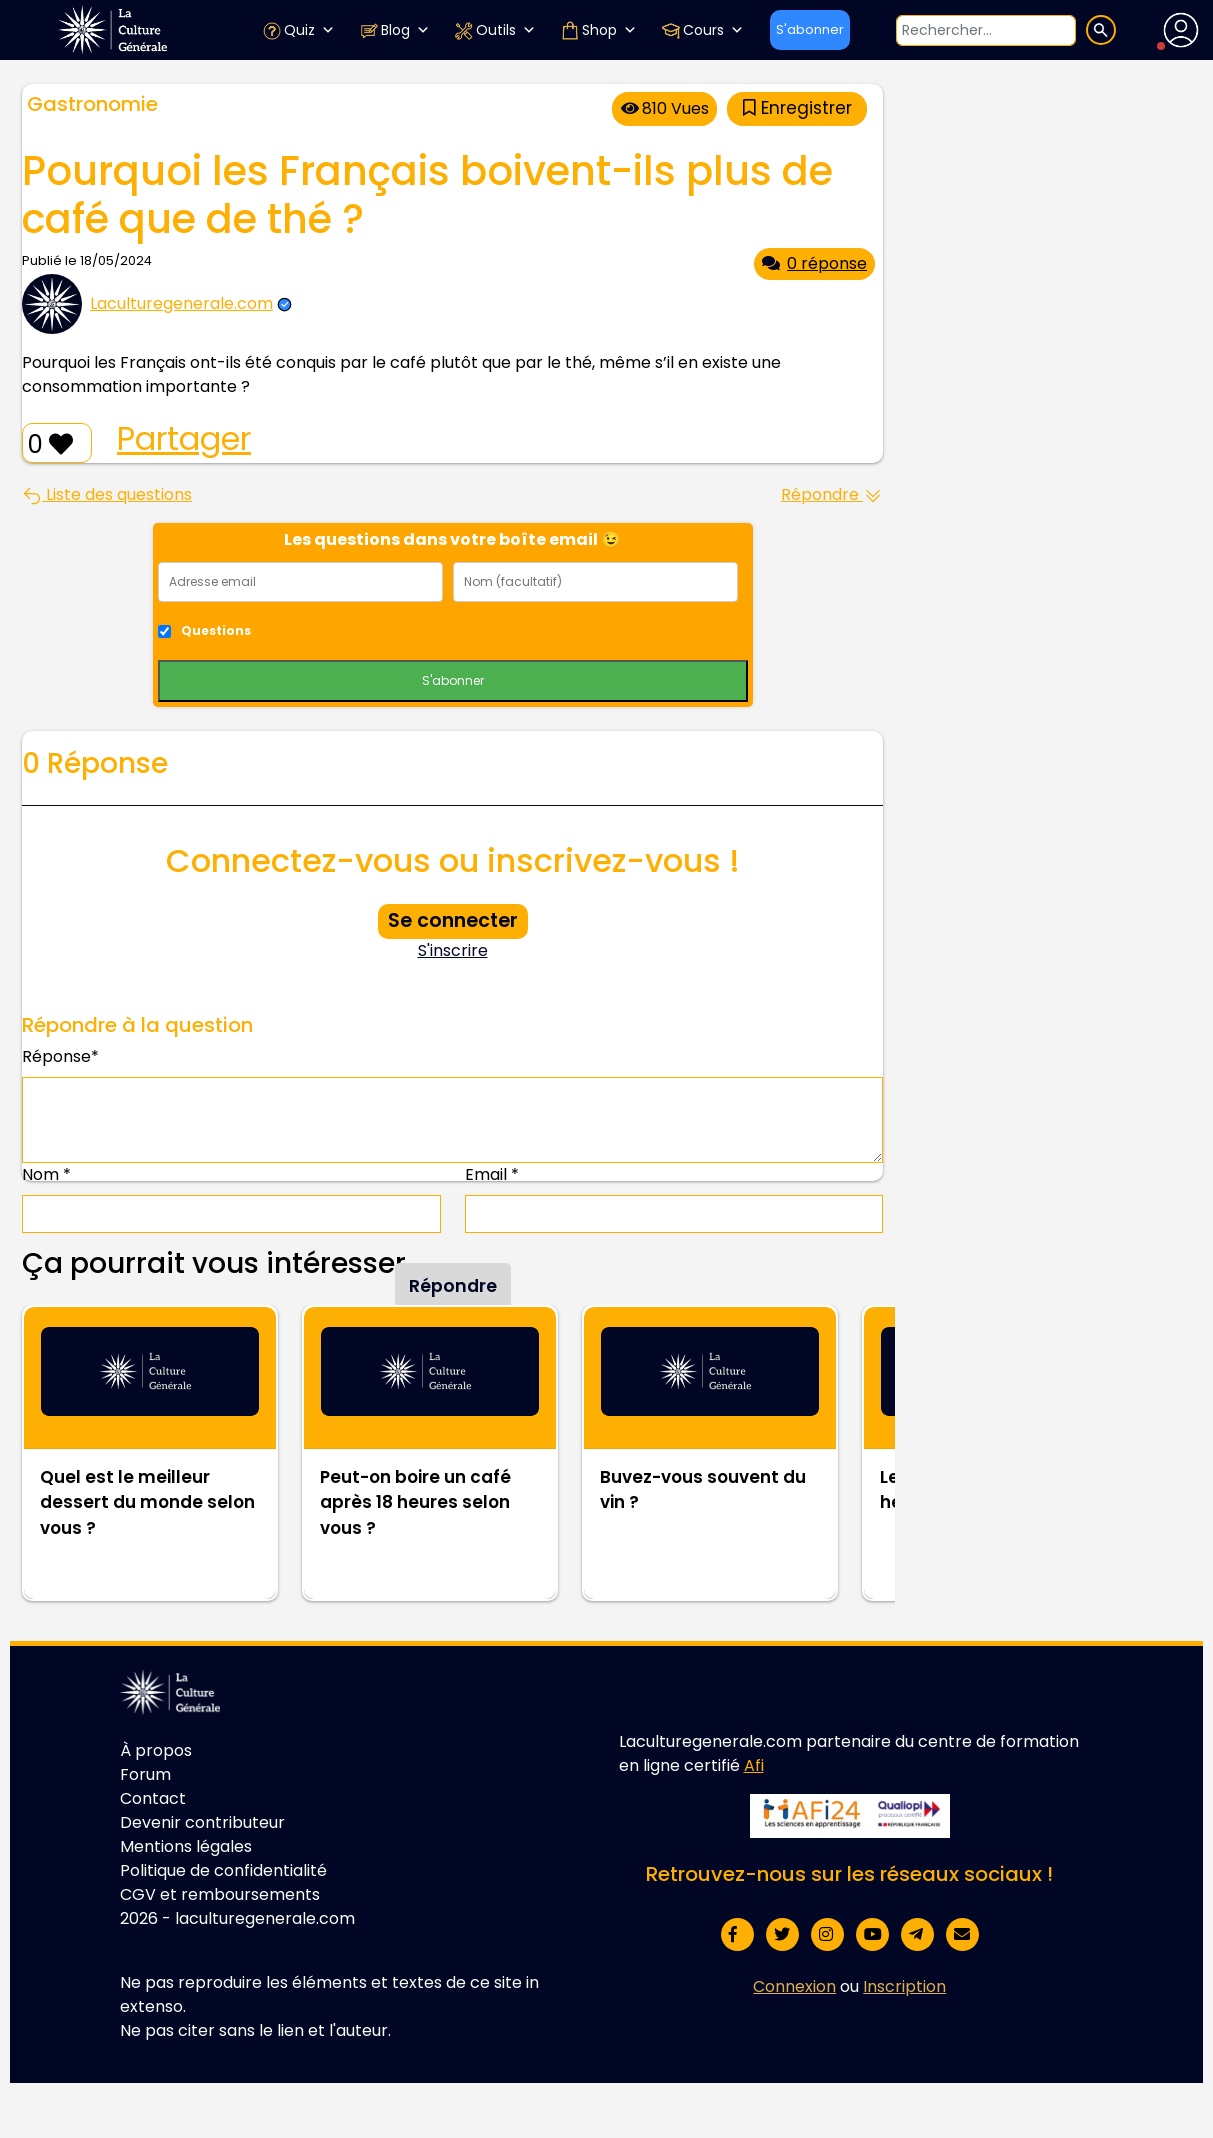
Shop (598, 30)
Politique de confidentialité (223, 1870)
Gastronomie (92, 104)
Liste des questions (107, 494)
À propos (156, 1750)
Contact (153, 1798)
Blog (394, 30)
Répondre (832, 494)
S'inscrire (453, 950)
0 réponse (814, 263)
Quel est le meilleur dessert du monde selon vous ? (147, 1502)
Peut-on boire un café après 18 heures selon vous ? (415, 1502)
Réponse (60, 1056)
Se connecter (453, 920)
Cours (702, 30)
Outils (495, 30)
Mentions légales (186, 1846)
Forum (145, 1774)
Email (492, 1174)
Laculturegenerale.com (181, 303)
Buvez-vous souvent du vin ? (703, 1490)
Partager (184, 439)
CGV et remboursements (220, 1894)
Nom (46, 1174)
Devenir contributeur (202, 1822)
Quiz (298, 30)
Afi (754, 1765)
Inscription (904, 1986)
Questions (216, 630)
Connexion (794, 1986)
